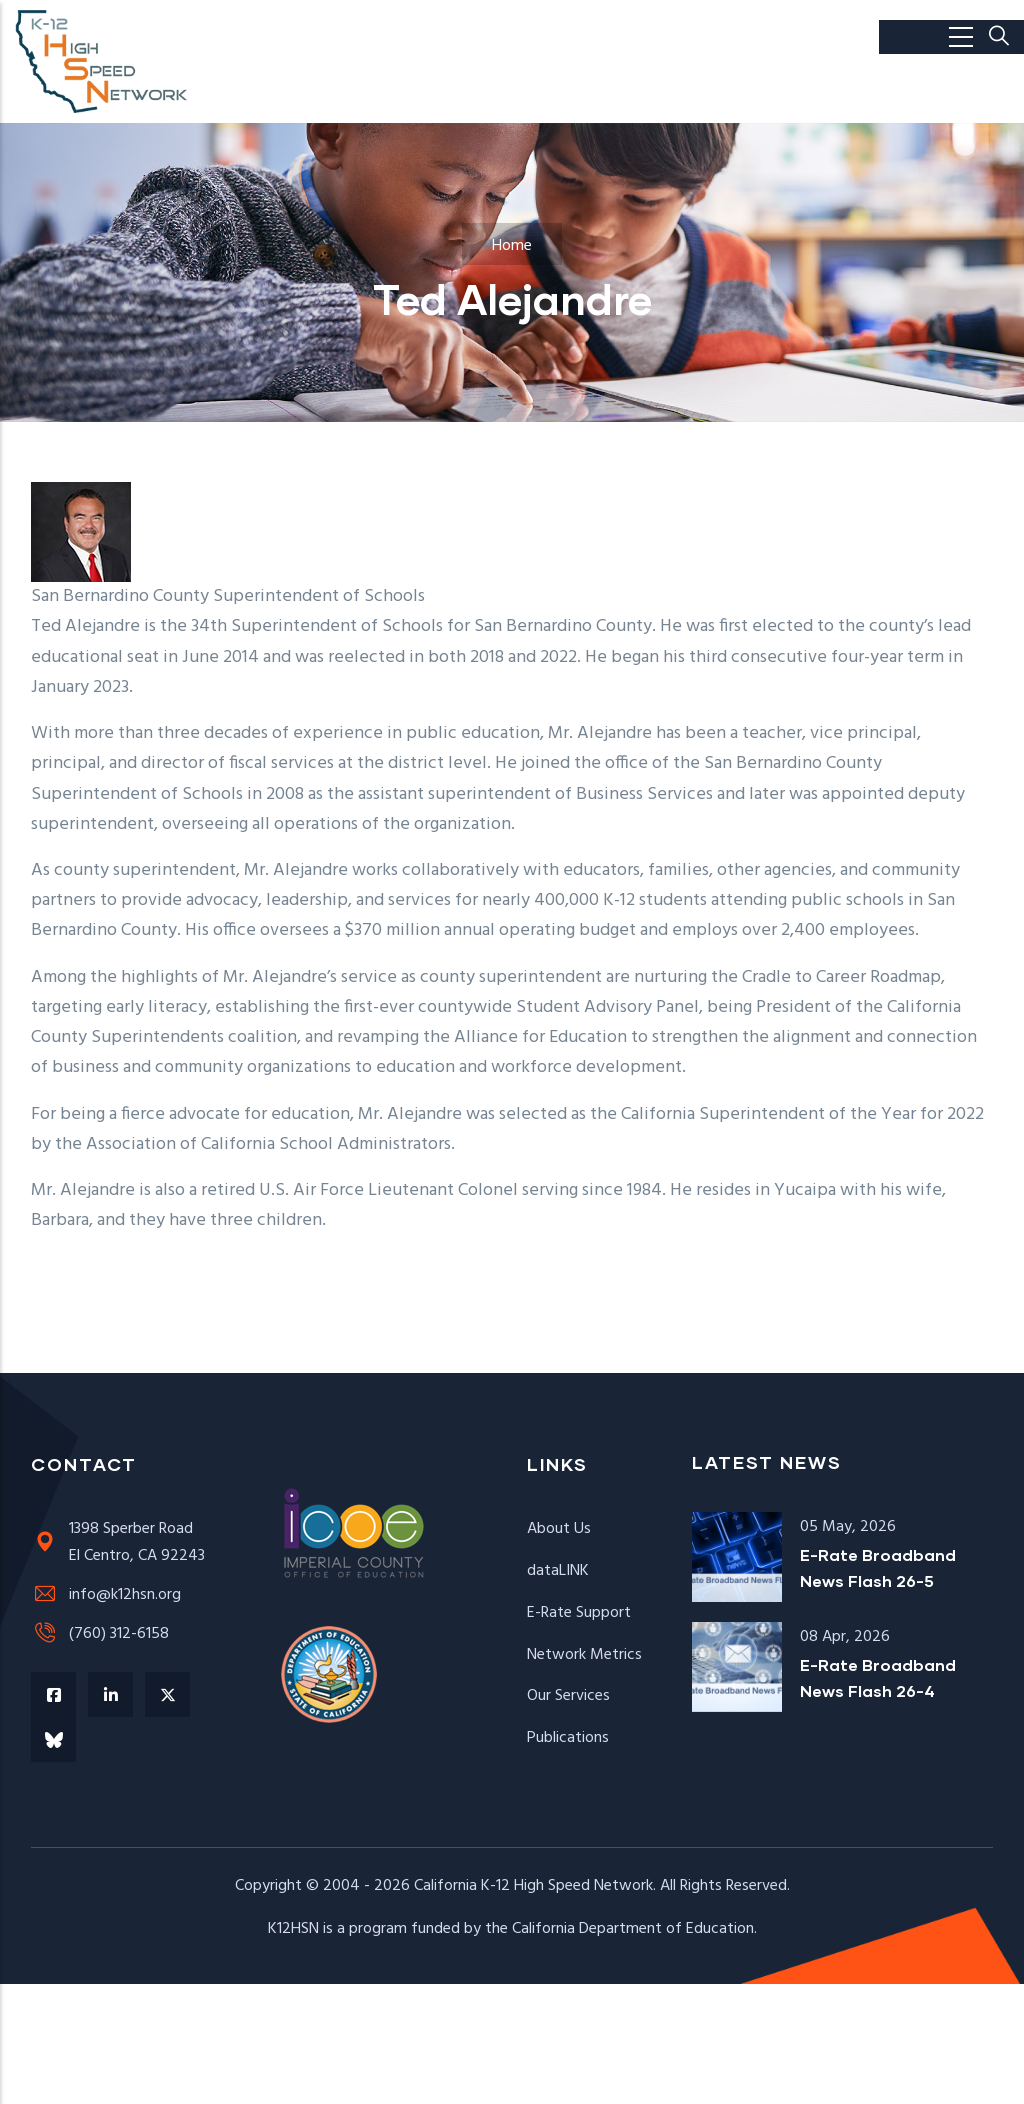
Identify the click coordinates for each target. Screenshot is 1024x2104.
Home (512, 246)
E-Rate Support (579, 1613)
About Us (559, 1529)
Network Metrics (584, 1655)
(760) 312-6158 (100, 1634)
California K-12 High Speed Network (533, 1886)
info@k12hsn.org (106, 1595)
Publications (568, 1738)
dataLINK (558, 1571)
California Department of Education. (634, 1929)
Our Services (568, 1696)
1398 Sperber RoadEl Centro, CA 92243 (118, 1542)
